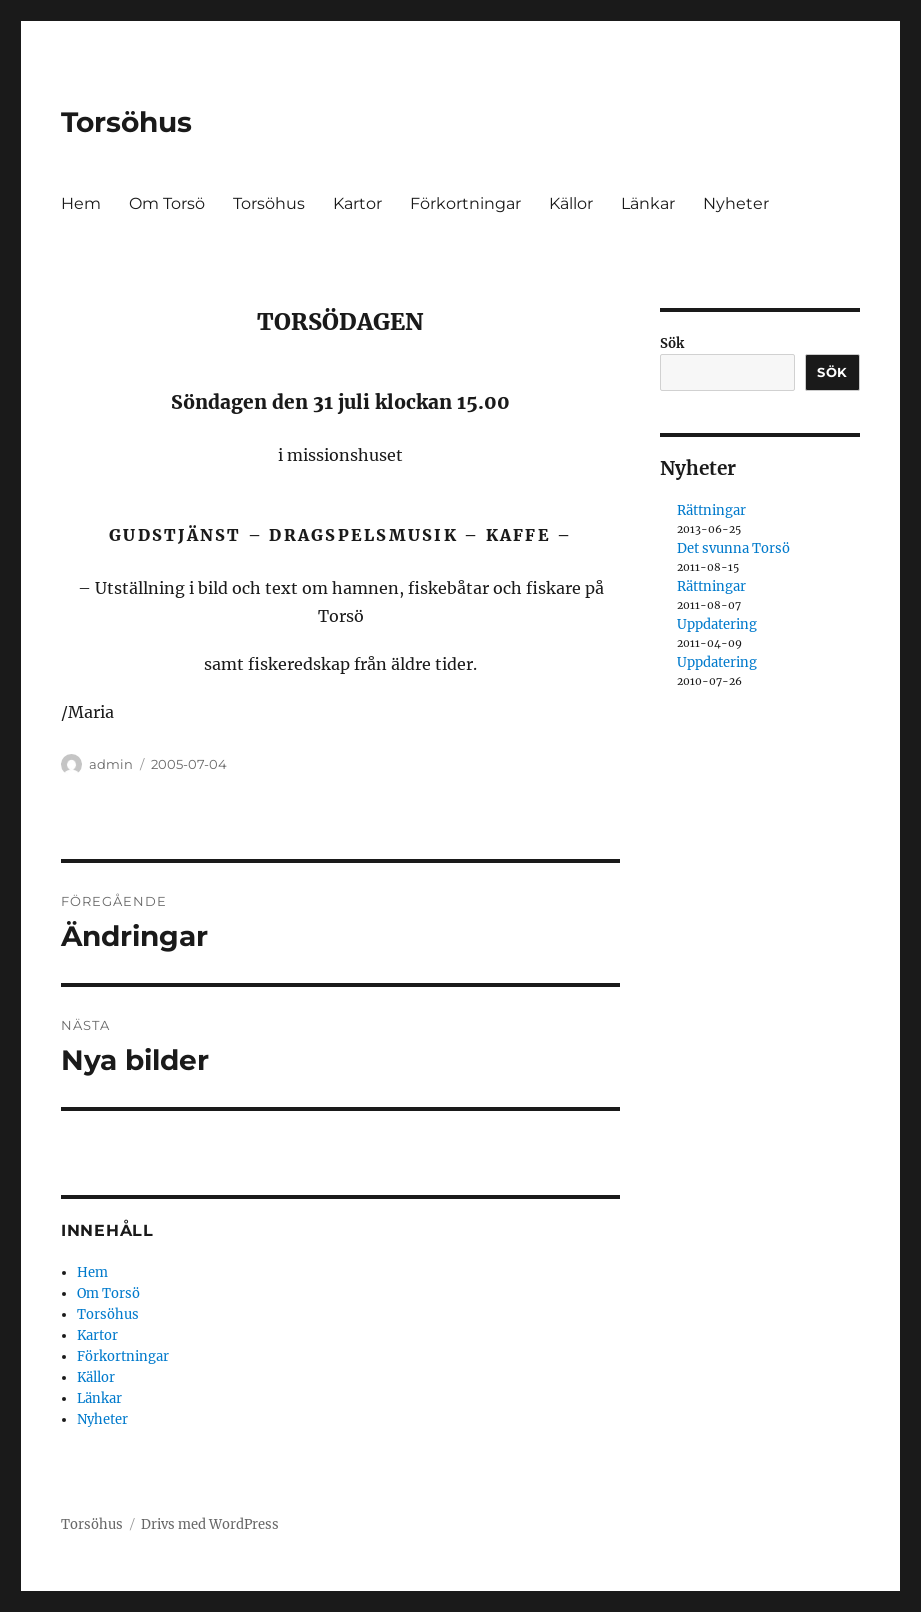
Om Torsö (167, 203)
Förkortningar (465, 203)
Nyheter (736, 203)
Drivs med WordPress (210, 1524)
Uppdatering (717, 624)
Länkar (648, 203)
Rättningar (711, 510)
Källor (571, 203)
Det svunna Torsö (733, 548)
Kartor (357, 203)
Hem (81, 203)
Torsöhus (126, 122)
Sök (672, 343)
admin (111, 764)
